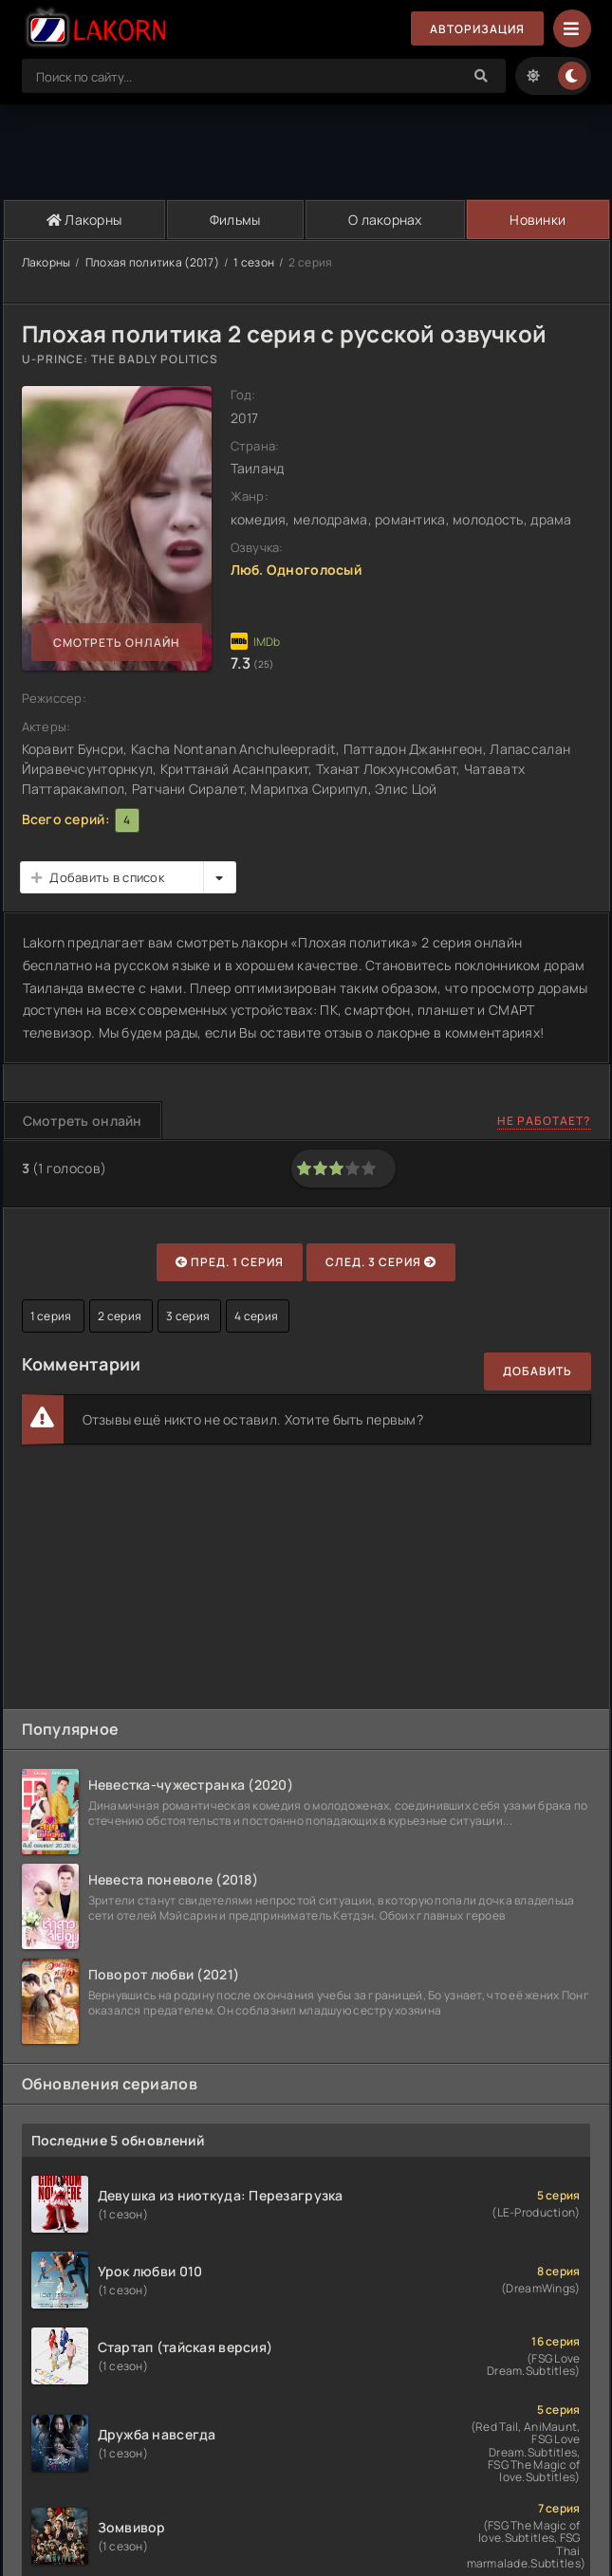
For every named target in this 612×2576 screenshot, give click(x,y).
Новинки (538, 220)
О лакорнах (385, 220)
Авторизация (477, 29)
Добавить (537, 1371)
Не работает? (544, 1121)
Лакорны (84, 220)
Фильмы (235, 220)
